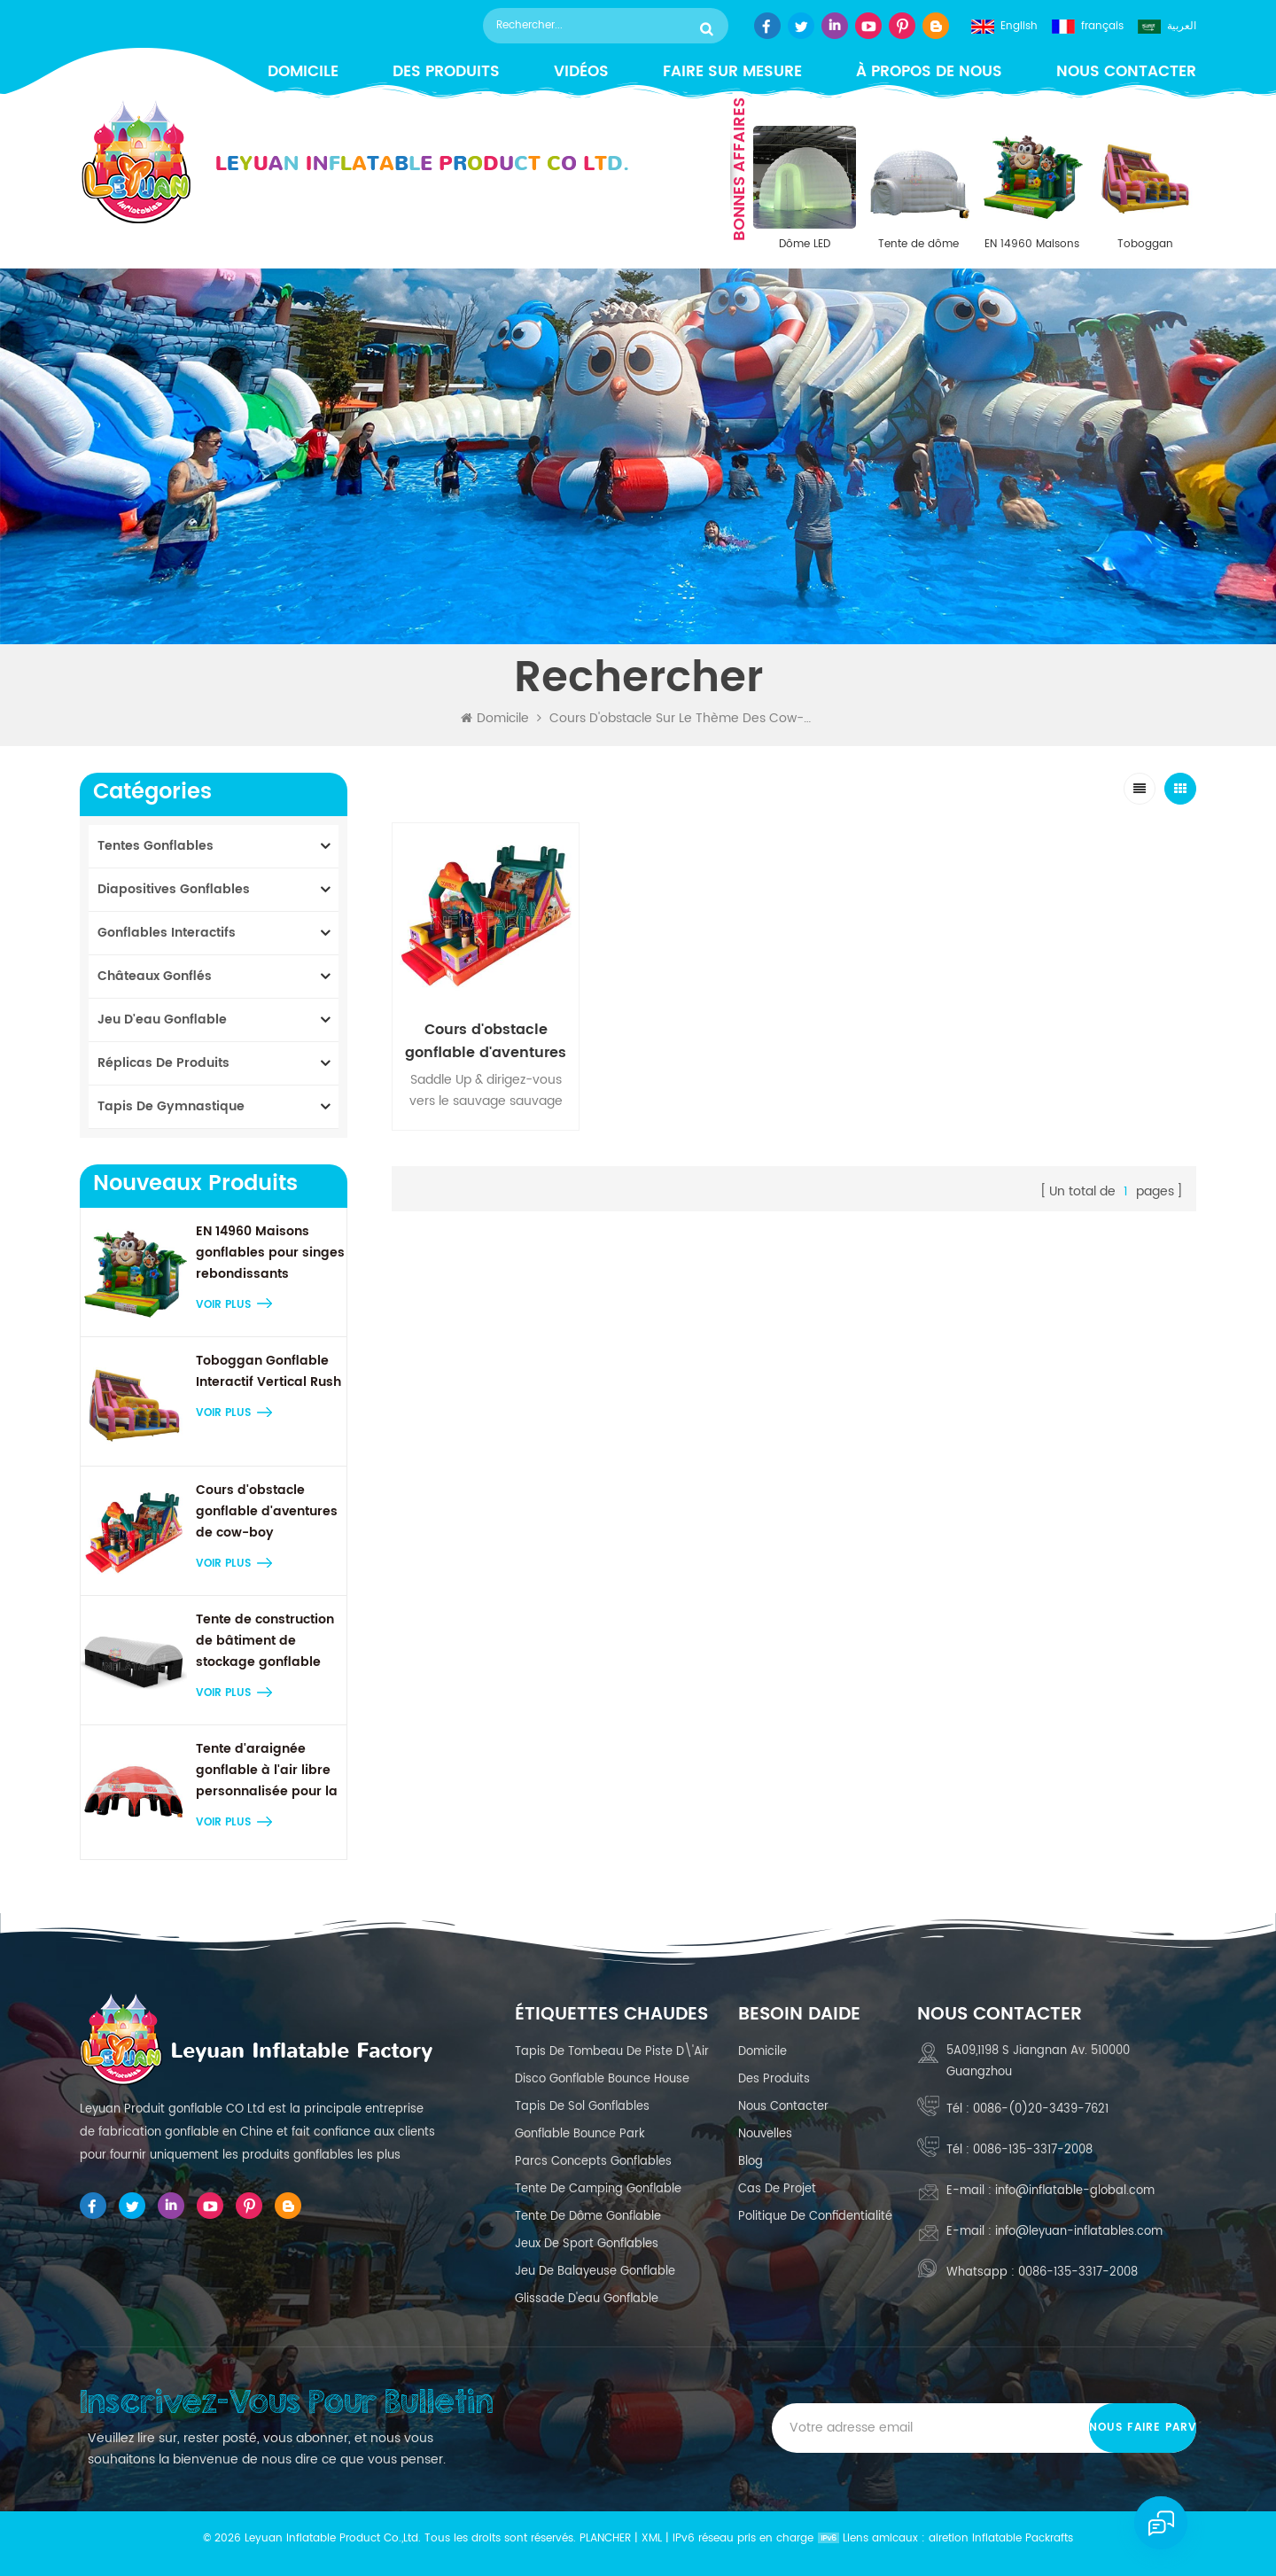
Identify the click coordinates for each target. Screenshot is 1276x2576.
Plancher (605, 2538)
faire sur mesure (732, 72)
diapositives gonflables (173, 889)
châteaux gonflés (154, 976)
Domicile (495, 719)
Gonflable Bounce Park (580, 2134)
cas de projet (777, 2189)
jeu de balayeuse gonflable (595, 2271)
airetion (949, 2538)
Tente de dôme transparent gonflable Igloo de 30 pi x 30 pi (918, 244)
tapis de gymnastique (171, 1106)
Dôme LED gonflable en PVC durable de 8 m (805, 244)
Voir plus (223, 1304)
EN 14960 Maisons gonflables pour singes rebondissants (1031, 244)
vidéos (581, 72)
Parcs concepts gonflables (593, 2161)
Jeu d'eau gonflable (162, 1019)
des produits (774, 2079)
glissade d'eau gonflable (586, 2299)
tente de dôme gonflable (588, 2216)
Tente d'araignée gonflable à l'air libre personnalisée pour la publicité (267, 1770)
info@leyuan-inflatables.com (1079, 2231)
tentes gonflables (155, 846)
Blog (750, 2161)
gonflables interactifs (166, 932)
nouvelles (765, 2134)
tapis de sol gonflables (582, 2106)
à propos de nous (929, 72)
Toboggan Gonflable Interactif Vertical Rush (1144, 244)
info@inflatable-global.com (1075, 2191)
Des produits (446, 72)
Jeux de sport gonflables (586, 2244)
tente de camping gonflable (598, 2189)
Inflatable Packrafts (1022, 2538)
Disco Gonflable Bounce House (602, 2079)
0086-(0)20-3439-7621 (1041, 2109)
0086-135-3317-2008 (1033, 2150)
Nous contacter (1126, 72)
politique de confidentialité (815, 2216)
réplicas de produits (163, 1063)
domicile (762, 2052)
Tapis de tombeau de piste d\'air (612, 2052)
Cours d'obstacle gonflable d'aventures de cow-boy (267, 1511)
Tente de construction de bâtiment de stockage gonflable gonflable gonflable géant (265, 1641)
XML (652, 2538)
